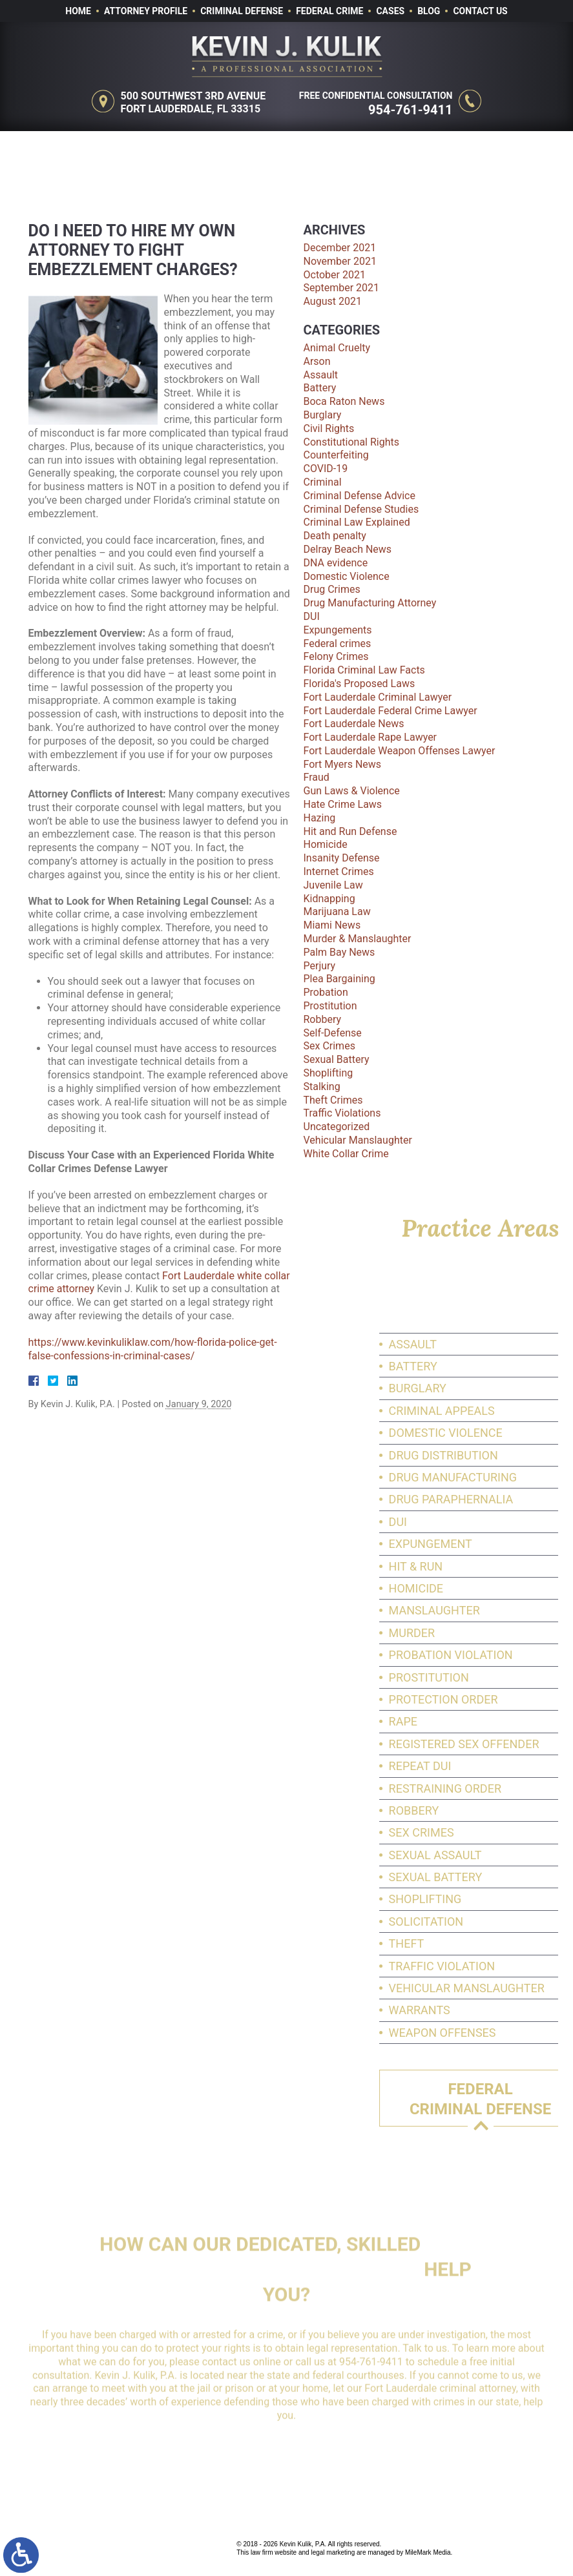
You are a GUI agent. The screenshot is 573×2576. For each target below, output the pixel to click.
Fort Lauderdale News (354, 723)
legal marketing (333, 2552)
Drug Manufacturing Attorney (370, 603)
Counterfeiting (336, 455)
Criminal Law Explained (357, 522)
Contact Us (480, 11)
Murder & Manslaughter (358, 939)
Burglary (323, 415)
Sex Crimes (329, 1046)
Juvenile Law (333, 885)
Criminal (323, 482)
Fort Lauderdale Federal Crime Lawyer (390, 711)
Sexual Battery (337, 1059)
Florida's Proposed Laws (359, 683)
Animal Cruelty (337, 348)
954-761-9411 (413, 110)
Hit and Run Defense (350, 831)
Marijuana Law (337, 911)
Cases (390, 11)
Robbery (323, 1019)
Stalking (322, 1086)
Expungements (338, 630)
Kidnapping (329, 898)
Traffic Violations (342, 1113)
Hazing (320, 818)
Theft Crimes (333, 1100)
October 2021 (335, 275)
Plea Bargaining (339, 979)
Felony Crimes (336, 656)
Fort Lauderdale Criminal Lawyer (378, 697)
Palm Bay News (339, 952)
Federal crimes (337, 643)
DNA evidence (336, 563)
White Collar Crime (346, 1154)
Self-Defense (333, 1033)
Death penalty (335, 536)
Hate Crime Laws (343, 804)
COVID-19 (326, 468)
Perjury (320, 966)
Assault (321, 375)
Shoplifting (328, 1073)
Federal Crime (329, 11)
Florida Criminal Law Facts (364, 670)
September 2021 (342, 288)
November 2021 (340, 261)
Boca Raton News (344, 401)
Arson (317, 361)
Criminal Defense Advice (359, 495)
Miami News (332, 925)
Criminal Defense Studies (361, 509)
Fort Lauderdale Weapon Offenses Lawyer (399, 751)
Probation (326, 992)
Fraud (316, 777)
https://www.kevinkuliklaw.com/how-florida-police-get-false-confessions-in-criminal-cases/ (152, 1349)
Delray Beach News (348, 549)
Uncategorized (337, 1126)
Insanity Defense (342, 858)
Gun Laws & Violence (352, 791)
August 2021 (333, 301)
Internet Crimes (339, 871)
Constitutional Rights (352, 442)
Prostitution (330, 1006)
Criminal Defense (241, 11)
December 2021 (340, 248)
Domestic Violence (347, 576)
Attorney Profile (145, 11)
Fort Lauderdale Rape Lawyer (370, 737)
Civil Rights (329, 428)
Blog (428, 11)
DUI (312, 616)
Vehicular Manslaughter (358, 1140)
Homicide (326, 844)
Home (78, 11)
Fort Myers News (343, 764)
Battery (320, 388)
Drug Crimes (332, 589)
